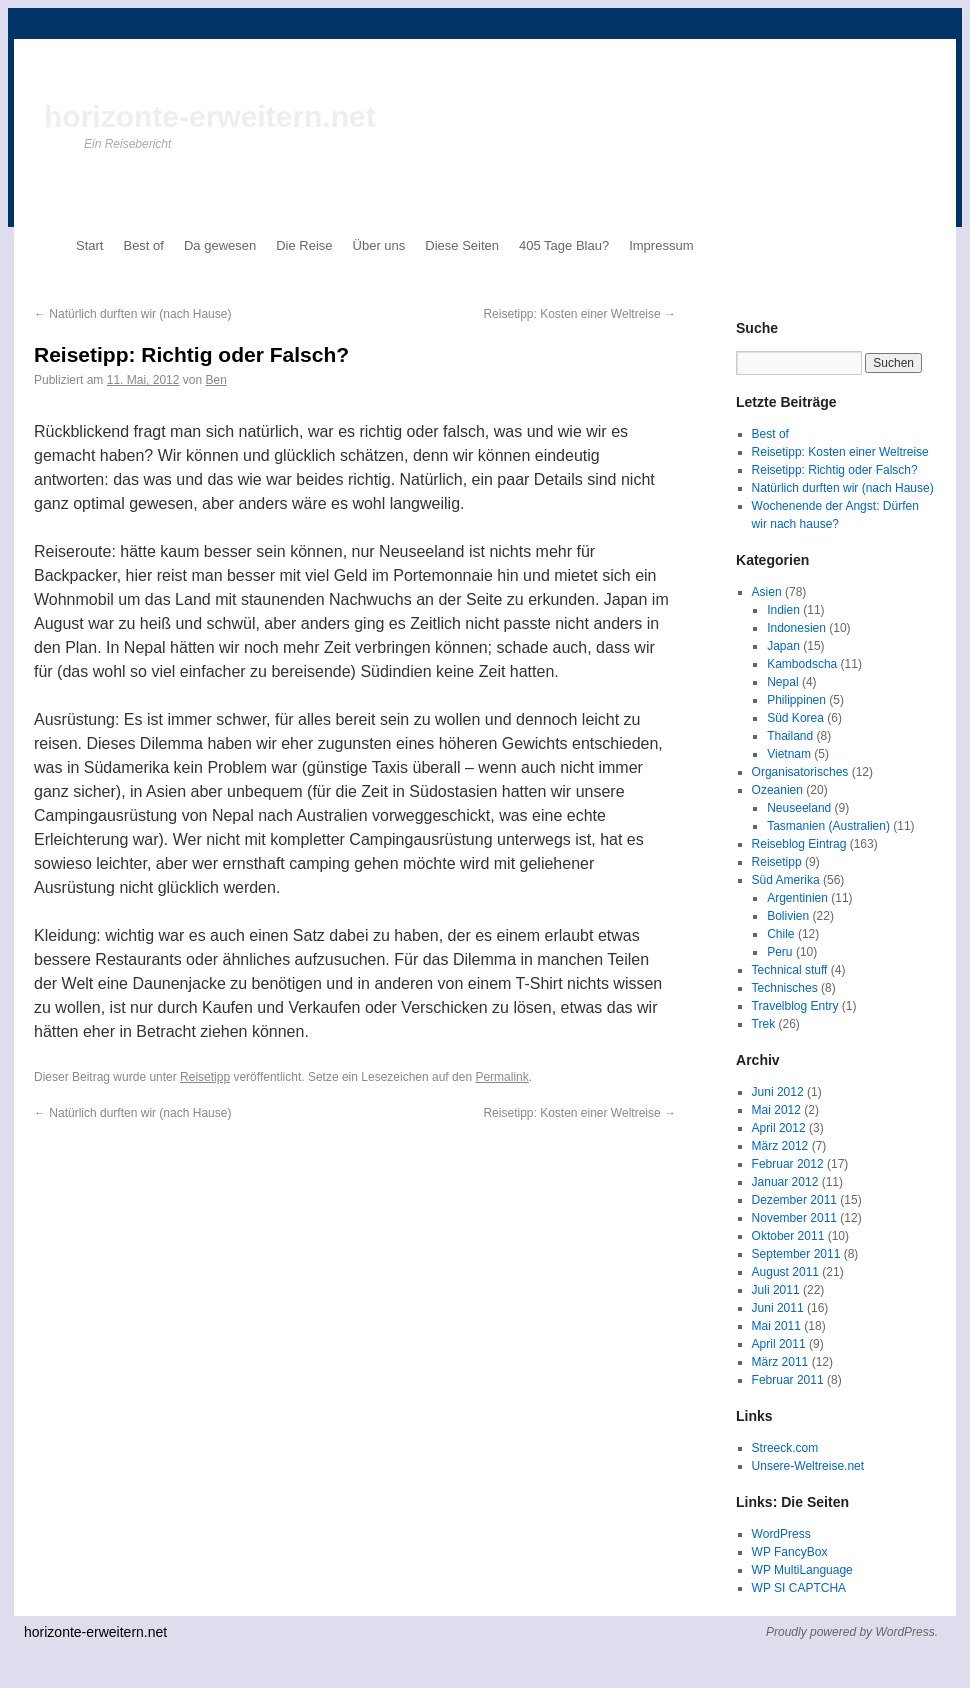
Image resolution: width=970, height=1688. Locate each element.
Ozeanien (777, 790)
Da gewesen (220, 245)
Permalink (501, 1077)
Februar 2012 (788, 1164)
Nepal (782, 682)
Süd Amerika (786, 880)
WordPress (781, 1534)
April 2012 (779, 1128)
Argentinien (797, 898)
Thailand (790, 736)
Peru (779, 952)
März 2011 (780, 1362)
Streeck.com (785, 1448)
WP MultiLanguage (802, 1570)
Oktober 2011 (788, 1236)
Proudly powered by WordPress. (852, 1632)
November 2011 (794, 1218)
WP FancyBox (790, 1552)
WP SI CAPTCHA (799, 1588)
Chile (780, 934)
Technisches (785, 988)
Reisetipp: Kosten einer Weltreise (579, 314)
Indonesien (796, 628)
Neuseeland (799, 808)
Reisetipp (205, 1077)
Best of (143, 245)
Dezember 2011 (794, 1200)
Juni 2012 (778, 1092)
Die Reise (304, 245)
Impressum (661, 245)
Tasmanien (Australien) (828, 826)
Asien (767, 592)
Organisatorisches (800, 772)
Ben (215, 380)
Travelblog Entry (795, 1006)
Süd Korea (795, 718)
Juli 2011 (776, 1290)
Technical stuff (790, 970)
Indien (783, 610)
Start (89, 245)
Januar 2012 (785, 1182)
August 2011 (785, 1272)
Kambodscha (802, 664)
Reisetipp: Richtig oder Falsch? (835, 470)
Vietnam (789, 754)
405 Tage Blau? (564, 245)
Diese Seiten (462, 245)
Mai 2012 (776, 1110)
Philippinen (796, 700)
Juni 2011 (778, 1308)
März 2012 (780, 1146)
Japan (783, 646)
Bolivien (788, 916)
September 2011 (796, 1254)
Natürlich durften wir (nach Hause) (132, 314)
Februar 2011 (788, 1380)
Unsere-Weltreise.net (808, 1466)
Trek (764, 1024)
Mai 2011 (776, 1326)
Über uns (379, 245)
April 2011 (779, 1344)
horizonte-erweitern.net (210, 116)
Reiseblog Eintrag (799, 844)
